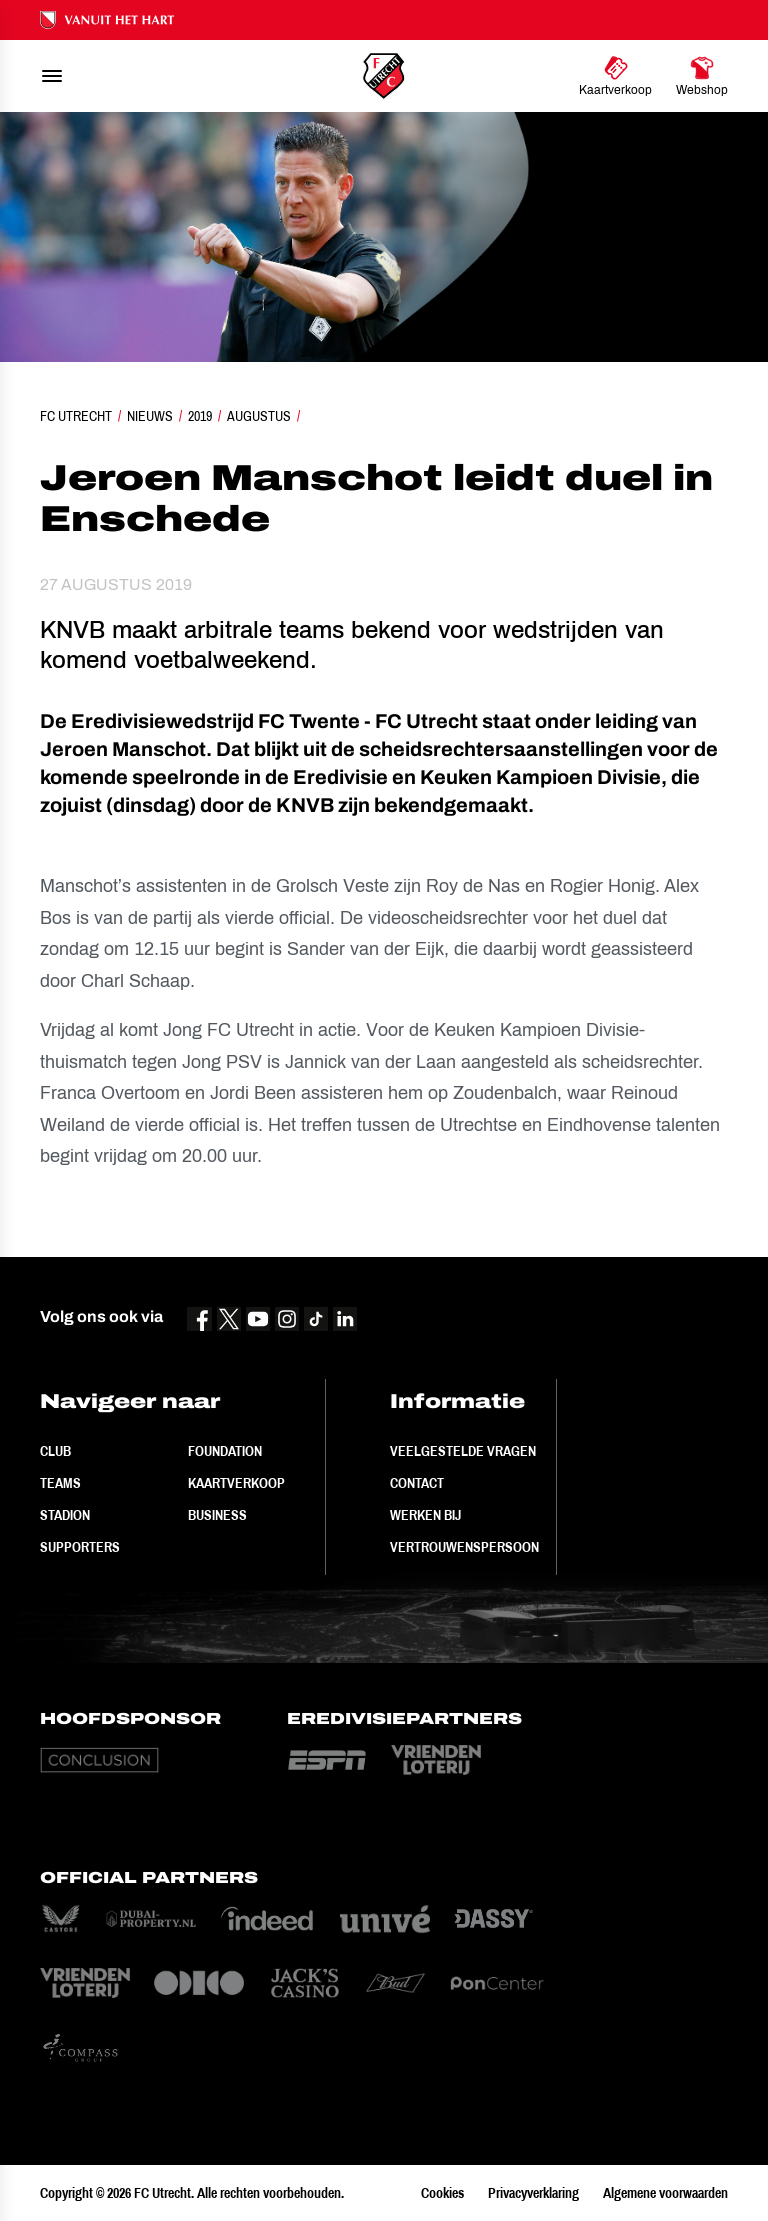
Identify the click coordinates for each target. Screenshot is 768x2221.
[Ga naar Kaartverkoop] (615, 76)
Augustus (259, 416)
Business (217, 1515)
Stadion (65, 1515)
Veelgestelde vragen (463, 1451)
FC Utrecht (76, 416)
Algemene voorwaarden (665, 2193)
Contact (417, 1483)
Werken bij (425, 1515)
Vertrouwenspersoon (464, 1547)
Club (55, 1451)
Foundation (225, 1451)
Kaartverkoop (236, 1483)
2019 (200, 416)
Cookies (442, 2193)
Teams (60, 1483)
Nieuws (150, 416)
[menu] (52, 76)
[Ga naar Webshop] (702, 76)
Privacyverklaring (533, 2193)
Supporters (80, 1547)
